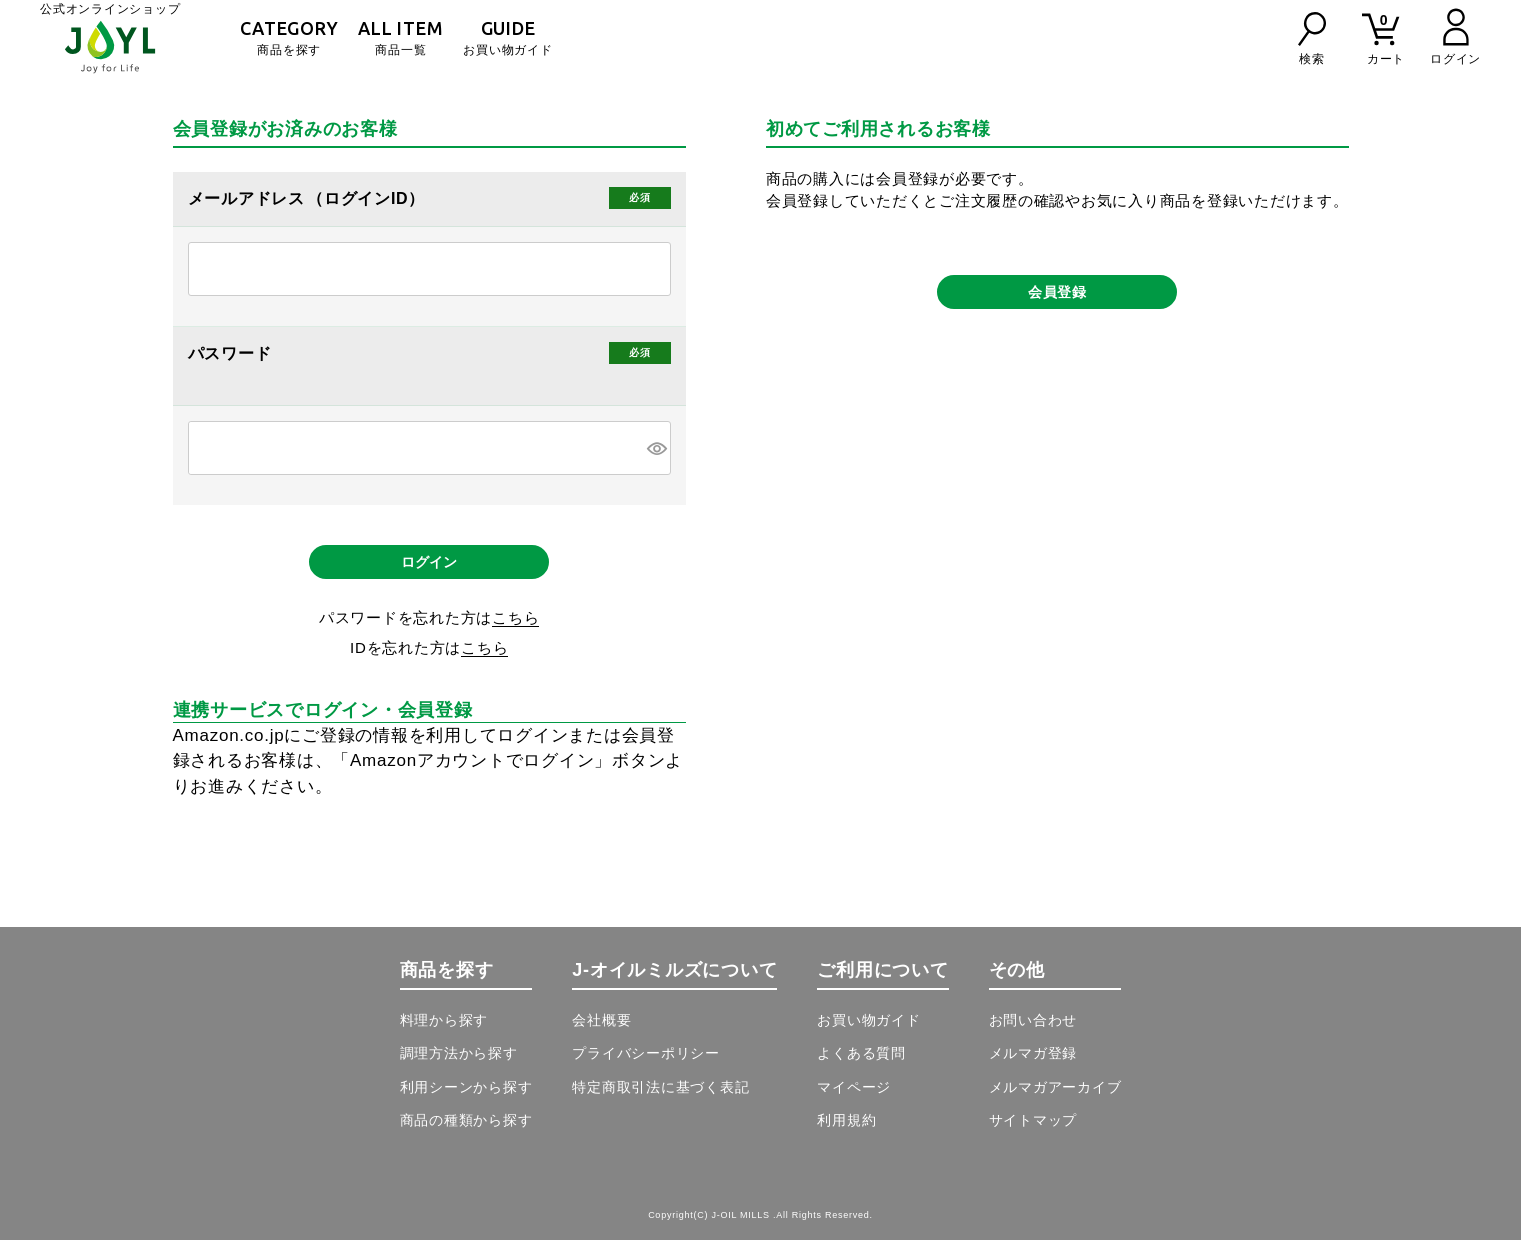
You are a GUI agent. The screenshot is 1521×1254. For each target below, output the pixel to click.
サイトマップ (1033, 1134)
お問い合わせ (1033, 1034)
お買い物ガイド (507, 37)
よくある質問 (861, 1067)
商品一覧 (400, 37)
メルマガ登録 (1033, 1067)
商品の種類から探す (466, 1134)
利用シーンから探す (466, 1101)
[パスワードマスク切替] (656, 448)
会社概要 (601, 1034)
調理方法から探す (459, 1067)
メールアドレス (249, 199)
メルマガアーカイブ (1055, 1101)
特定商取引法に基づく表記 (660, 1101)
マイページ (854, 1101)
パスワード (232, 354)
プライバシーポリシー (646, 1067)
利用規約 (846, 1134)
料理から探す (444, 1034)
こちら (515, 631)
